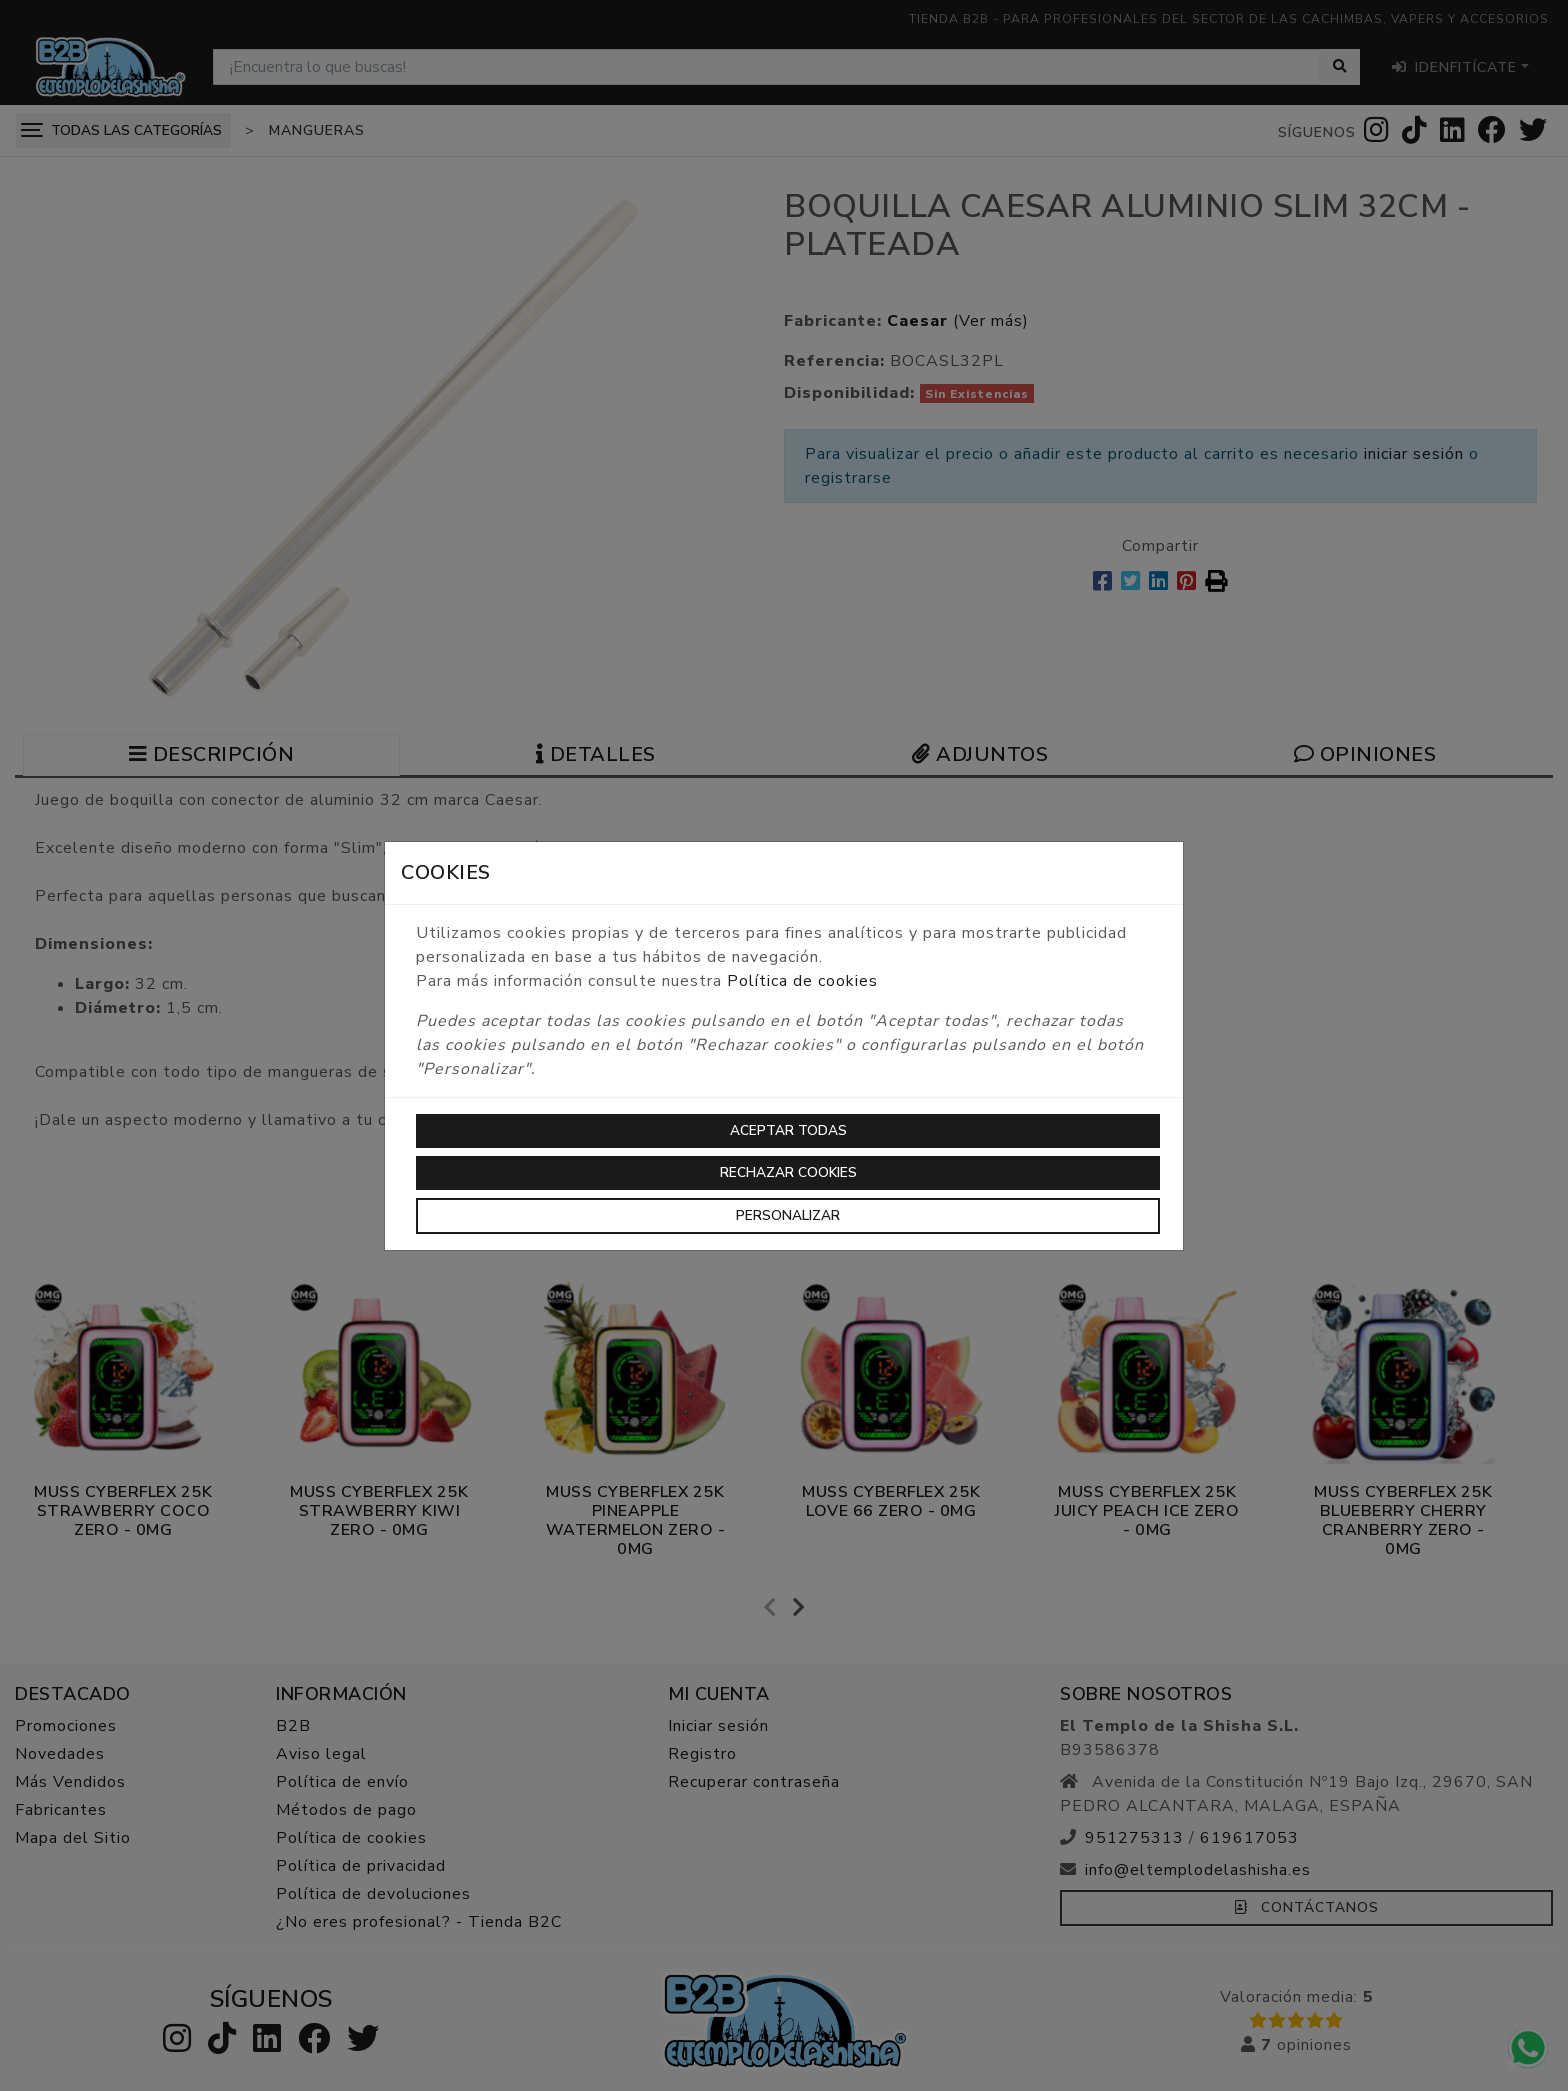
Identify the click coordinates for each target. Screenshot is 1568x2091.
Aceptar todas (788, 1130)
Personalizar (788, 1215)
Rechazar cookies (788, 1172)
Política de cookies (802, 981)
